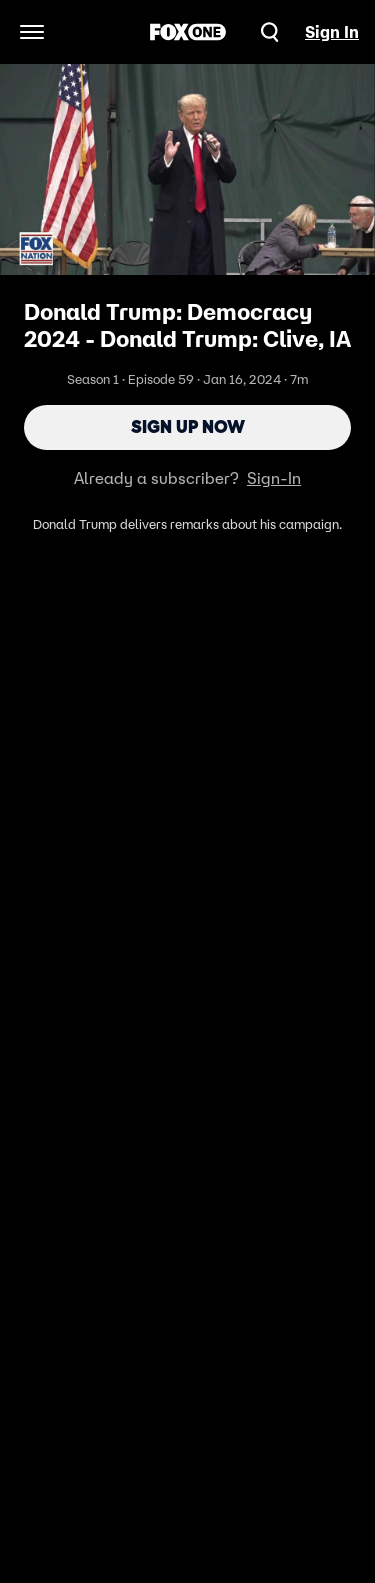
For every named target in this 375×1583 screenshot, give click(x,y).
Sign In (332, 32)
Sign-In (274, 478)
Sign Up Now (188, 427)
